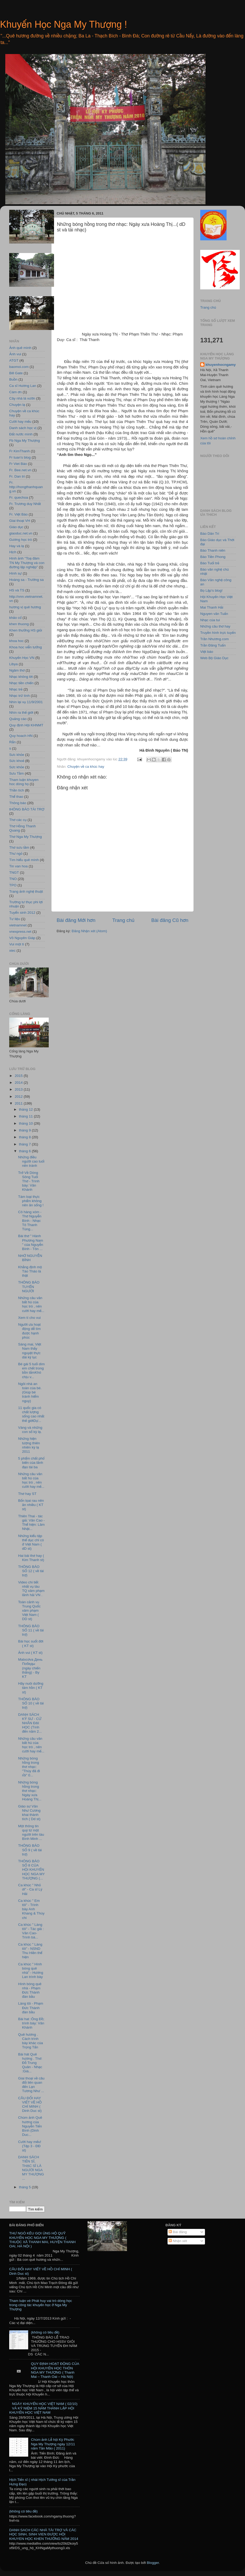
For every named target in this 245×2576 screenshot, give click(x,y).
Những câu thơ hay (215, 626)
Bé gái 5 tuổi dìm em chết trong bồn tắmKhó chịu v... (31, 1370)
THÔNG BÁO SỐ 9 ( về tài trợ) (30, 1850)
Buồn (13, 379)
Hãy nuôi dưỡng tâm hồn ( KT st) (30, 1687)
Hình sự (15, 573)
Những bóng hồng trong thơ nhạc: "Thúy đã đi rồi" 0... (29, 1766)
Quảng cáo (18, 719)
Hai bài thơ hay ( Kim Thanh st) (31, 1558)
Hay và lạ (16, 546)
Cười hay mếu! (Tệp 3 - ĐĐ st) (29, 2146)
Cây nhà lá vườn (22, 398)
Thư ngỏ (15, 854)
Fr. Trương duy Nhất (25, 504)
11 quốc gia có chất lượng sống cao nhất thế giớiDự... (31, 1414)
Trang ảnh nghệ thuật (26, 891)
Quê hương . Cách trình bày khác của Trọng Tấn (30, 2041)
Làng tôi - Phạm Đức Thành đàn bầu (30, 2007)
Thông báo (17, 803)
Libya (13, 664)
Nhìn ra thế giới (21, 713)
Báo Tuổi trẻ (209, 563)
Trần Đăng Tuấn (213, 645)
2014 (19, 1083)
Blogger (153, 2563)
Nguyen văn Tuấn (214, 614)
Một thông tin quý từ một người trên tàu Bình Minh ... (31, 1832)
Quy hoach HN (21, 736)
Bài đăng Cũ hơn (169, 920)
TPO (13, 885)
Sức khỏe (16, 767)
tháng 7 (25, 1144)
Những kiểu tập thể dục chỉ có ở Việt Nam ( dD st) (31, 1542)
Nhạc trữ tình (19, 696)
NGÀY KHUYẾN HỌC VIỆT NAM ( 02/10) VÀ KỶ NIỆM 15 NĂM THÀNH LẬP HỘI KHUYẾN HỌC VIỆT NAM (43, 2408)
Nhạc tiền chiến (21, 683)
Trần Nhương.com (214, 639)
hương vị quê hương (25, 607)
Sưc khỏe (16, 755)
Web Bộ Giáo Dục (214, 658)
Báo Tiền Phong (213, 557)
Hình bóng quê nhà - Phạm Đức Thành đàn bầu (30, 1990)
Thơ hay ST (27, 1494)
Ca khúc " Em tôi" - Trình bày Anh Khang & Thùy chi (31, 1909)
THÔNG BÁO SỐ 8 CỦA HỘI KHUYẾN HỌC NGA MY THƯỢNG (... (31, 1869)
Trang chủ (123, 920)
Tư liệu (14, 919)
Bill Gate (16, 373)
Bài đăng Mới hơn (76, 920)
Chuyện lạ (17, 405)
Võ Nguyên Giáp (22, 938)
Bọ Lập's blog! (211, 590)
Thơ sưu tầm (19, 847)
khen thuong (19, 624)
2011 (19, 1103)
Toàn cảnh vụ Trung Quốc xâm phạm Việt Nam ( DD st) (29, 1610)
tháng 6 (25, 1151)
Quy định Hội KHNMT (26, 725)
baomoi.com (19, 367)
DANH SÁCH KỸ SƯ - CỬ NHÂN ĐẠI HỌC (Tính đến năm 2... (30, 1723)
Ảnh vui (15, 354)
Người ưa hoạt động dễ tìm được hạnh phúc (29, 1331)
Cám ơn (15, 392)
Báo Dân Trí (209, 534)
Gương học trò (20, 540)
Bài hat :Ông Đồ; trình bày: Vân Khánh (31, 2023)
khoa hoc (16, 641)
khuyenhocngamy (220, 365)
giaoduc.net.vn (20, 533)
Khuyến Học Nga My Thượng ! (63, 24)
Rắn (12, 742)
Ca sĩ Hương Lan (22, 386)
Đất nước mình (21, 434)
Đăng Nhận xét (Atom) (89, 931)
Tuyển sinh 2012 (22, 913)
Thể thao (16, 797)
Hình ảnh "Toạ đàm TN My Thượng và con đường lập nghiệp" (26, 562)
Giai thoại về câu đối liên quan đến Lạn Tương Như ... (31, 2084)
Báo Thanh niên (212, 550)
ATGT (13, 360)
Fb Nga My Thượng (24, 441)
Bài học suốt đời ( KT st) (30, 1643)
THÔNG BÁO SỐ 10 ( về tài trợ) (31, 1703)
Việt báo (206, 652)
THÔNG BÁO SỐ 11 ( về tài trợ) (31, 1630)
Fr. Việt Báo (18, 514)
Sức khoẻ (16, 761)
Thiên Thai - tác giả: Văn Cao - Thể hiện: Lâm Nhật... (31, 1522)
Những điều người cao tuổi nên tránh (31, 1161)
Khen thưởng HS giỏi (25, 630)
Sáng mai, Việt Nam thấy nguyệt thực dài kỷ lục (29, 1350)
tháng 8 (25, 1137)
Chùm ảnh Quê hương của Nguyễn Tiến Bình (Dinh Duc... (30, 2126)
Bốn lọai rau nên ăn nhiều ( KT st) (31, 1505)
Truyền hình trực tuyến (218, 633)
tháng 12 (26, 1109)
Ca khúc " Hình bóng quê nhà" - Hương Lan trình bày (30, 1970)
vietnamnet (18, 925)
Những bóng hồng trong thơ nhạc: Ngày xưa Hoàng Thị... (29, 1790)
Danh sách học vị (22, 428)
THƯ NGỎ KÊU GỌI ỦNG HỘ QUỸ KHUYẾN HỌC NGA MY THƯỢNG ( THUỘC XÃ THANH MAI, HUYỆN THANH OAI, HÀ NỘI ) (42, 2239)
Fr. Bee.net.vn (20, 470)
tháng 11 (26, 1116)
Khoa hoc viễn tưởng (25, 647)
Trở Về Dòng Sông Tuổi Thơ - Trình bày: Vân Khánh (29, 1181)
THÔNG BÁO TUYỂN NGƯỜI (29, 1286)
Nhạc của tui (210, 620)
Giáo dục (16, 527)
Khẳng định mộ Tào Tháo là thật (30, 1271)
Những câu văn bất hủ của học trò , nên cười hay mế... (31, 1304)
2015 (19, 1076)
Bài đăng (178, 2232)
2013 (19, 1089)
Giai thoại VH (19, 521)
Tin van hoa (18, 866)
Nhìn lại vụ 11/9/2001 (26, 702)
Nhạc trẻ (16, 689)
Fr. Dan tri (17, 476)
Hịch (12, 552)
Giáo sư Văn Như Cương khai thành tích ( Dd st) (29, 1812)
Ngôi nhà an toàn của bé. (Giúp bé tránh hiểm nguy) (30, 1392)
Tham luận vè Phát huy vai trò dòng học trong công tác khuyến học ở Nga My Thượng (40, 2305)
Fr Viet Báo (18, 464)
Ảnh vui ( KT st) (30, 1653)
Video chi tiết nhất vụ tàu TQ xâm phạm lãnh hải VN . (31, 1588)
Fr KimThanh (19, 451)
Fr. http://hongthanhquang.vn (26, 486)
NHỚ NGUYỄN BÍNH (30, 1258)
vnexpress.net (20, 932)
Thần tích (16, 790)
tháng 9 (25, 1130)
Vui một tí (16, 944)
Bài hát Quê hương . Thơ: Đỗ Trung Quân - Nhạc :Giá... (30, 2062)
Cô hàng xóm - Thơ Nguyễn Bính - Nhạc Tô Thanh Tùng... (30, 1220)
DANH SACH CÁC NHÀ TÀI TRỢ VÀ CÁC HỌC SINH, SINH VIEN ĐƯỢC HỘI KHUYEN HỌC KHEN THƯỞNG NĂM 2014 (43, 2534)
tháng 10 (26, 1123)
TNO (13, 879)
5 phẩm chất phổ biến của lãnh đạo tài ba (31, 1462)
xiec (12, 950)
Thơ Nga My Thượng (25, 837)
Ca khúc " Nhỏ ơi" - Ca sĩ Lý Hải (30, 1889)
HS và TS (16, 590)
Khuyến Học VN (21, 658)
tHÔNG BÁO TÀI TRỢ (26, 809)
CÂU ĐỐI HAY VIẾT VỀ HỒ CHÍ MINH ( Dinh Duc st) (30, 2104)
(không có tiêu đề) (45, 2332)
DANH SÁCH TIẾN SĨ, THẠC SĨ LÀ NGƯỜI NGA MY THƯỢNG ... (31, 2167)
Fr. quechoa (18, 497)
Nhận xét (178, 2241)
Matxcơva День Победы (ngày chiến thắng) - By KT (30, 1668)
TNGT (14, 872)
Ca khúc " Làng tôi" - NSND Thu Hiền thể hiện (30, 1950)
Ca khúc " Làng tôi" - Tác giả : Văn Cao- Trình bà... (31, 1931)
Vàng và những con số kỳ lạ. (30, 1430)
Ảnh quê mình (20, 348)
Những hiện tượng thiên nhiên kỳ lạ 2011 (29, 1445)
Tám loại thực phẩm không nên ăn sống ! (31, 1201)
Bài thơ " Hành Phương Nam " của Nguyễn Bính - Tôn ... (30, 1242)
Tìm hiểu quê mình (24, 860)
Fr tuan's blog (20, 457)
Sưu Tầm (16, 773)
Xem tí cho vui (29, 1318)
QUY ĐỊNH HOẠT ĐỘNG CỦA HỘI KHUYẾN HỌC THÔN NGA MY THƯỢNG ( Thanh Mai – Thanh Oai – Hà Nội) (55, 2370)
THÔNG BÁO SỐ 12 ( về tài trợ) (31, 1571)
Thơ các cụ (18, 820)
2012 (19, 1097)
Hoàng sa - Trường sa (26, 580)
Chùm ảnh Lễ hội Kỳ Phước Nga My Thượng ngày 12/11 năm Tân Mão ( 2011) (53, 2444)
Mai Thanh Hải (211, 607)
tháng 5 (25, 2187)
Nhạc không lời (21, 677)
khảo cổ (15, 618)
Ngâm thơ (17, 670)
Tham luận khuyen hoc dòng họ (23, 782)
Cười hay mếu (20, 422)
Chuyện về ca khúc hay (85, 767)
